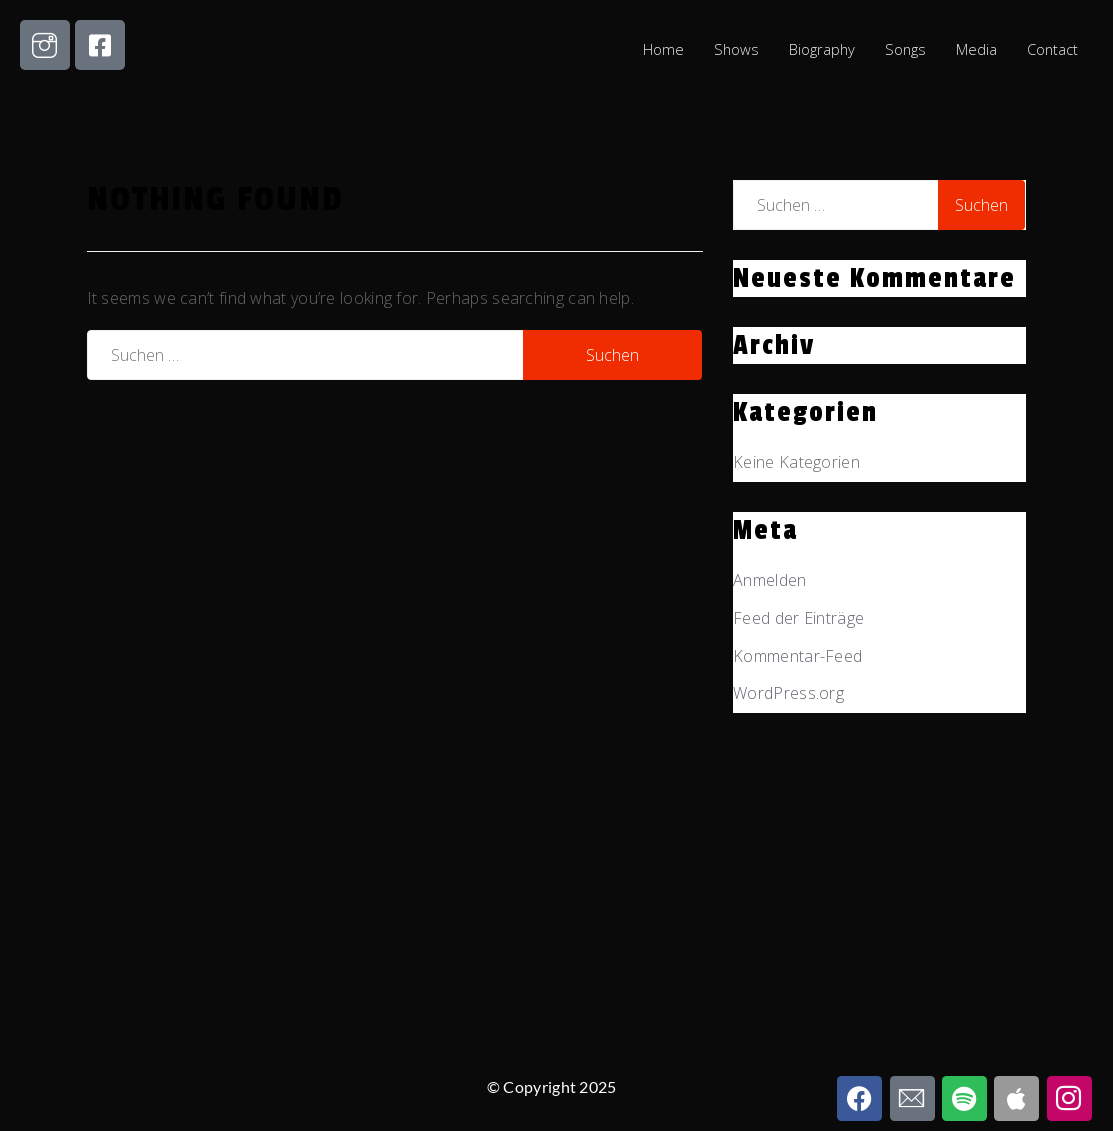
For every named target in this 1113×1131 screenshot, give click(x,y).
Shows (733, 49)
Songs (904, 49)
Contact (1052, 49)
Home (659, 49)
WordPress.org (788, 693)
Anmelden (769, 580)
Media (975, 49)
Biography (819, 49)
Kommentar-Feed (797, 656)
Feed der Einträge (798, 618)
